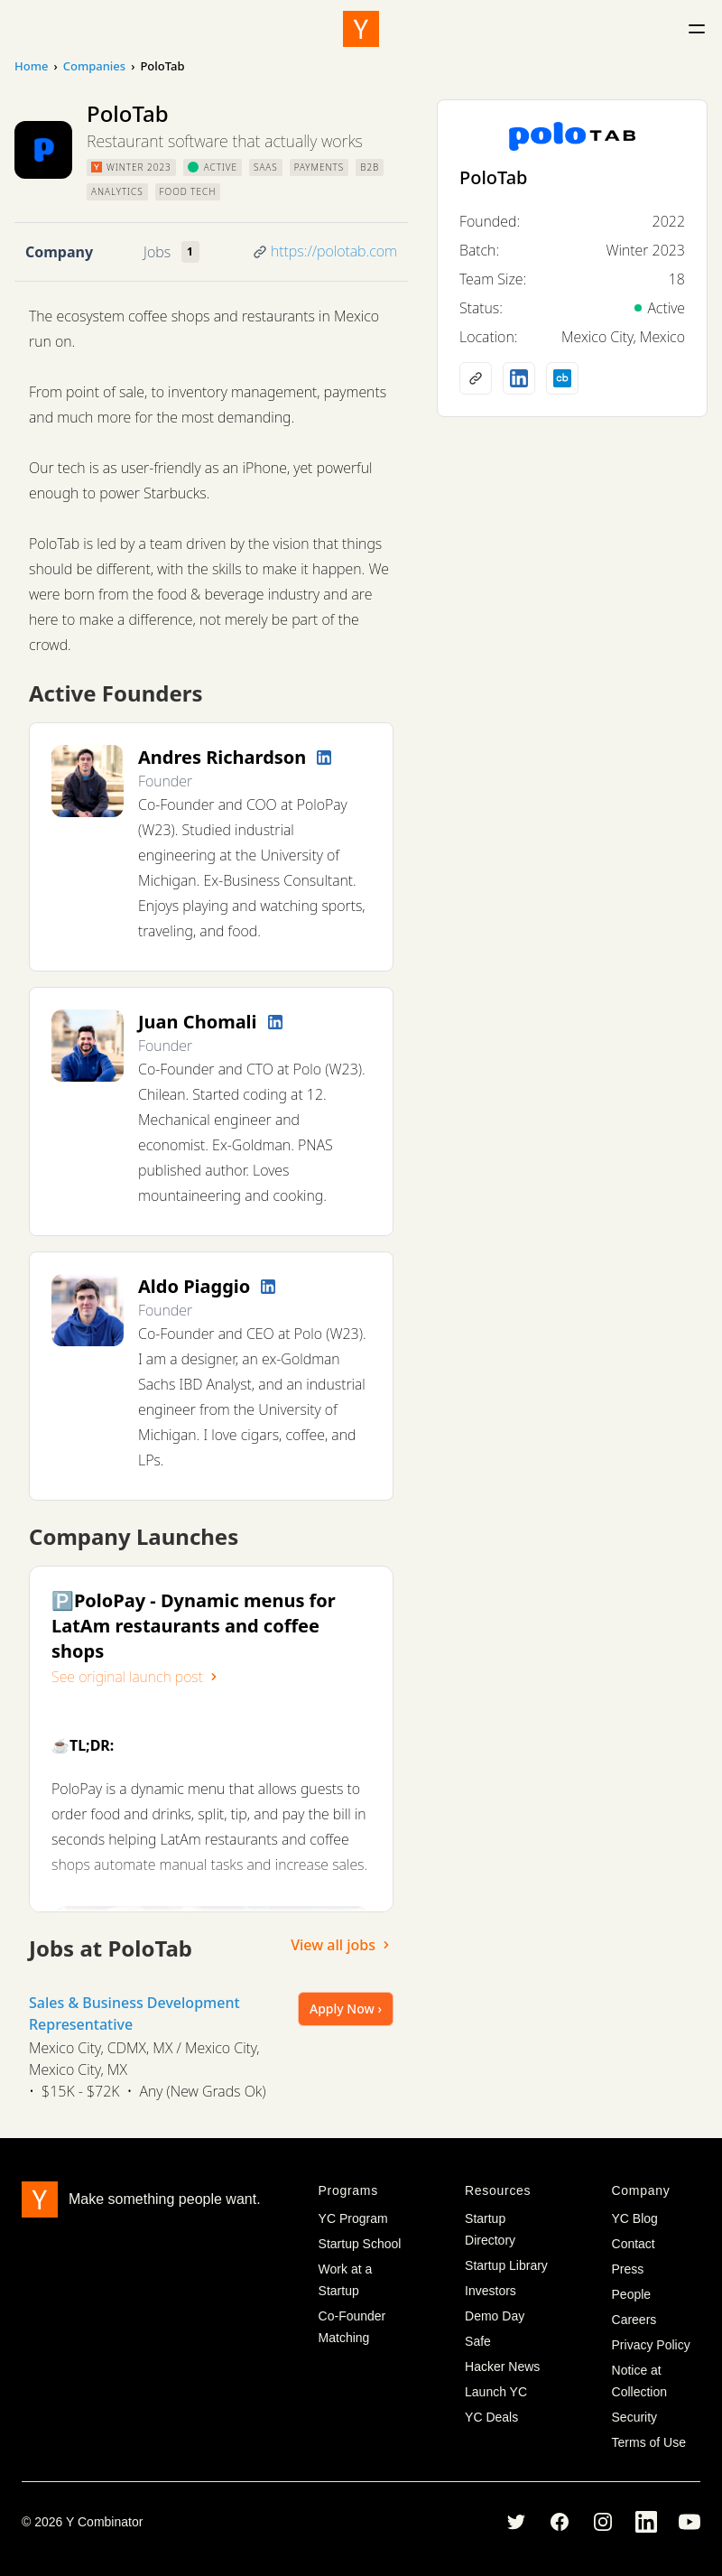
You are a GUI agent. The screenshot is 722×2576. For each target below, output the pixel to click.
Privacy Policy (651, 2345)
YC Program (353, 2218)
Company (59, 252)
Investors (490, 2290)
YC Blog (635, 2218)
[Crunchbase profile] (562, 378)
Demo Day (494, 2316)
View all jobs (342, 1945)
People (632, 2294)
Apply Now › (346, 2008)
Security (635, 2417)
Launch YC (496, 2392)
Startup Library (506, 2265)
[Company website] (475, 378)
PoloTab (493, 177)
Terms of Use (649, 2442)
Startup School (360, 2244)
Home (31, 66)
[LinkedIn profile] (324, 757)
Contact (633, 2244)
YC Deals (491, 2417)
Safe (478, 2341)
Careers (634, 2319)
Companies (94, 66)
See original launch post (136, 1677)
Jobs (157, 252)
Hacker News (502, 2366)
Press (628, 2269)
